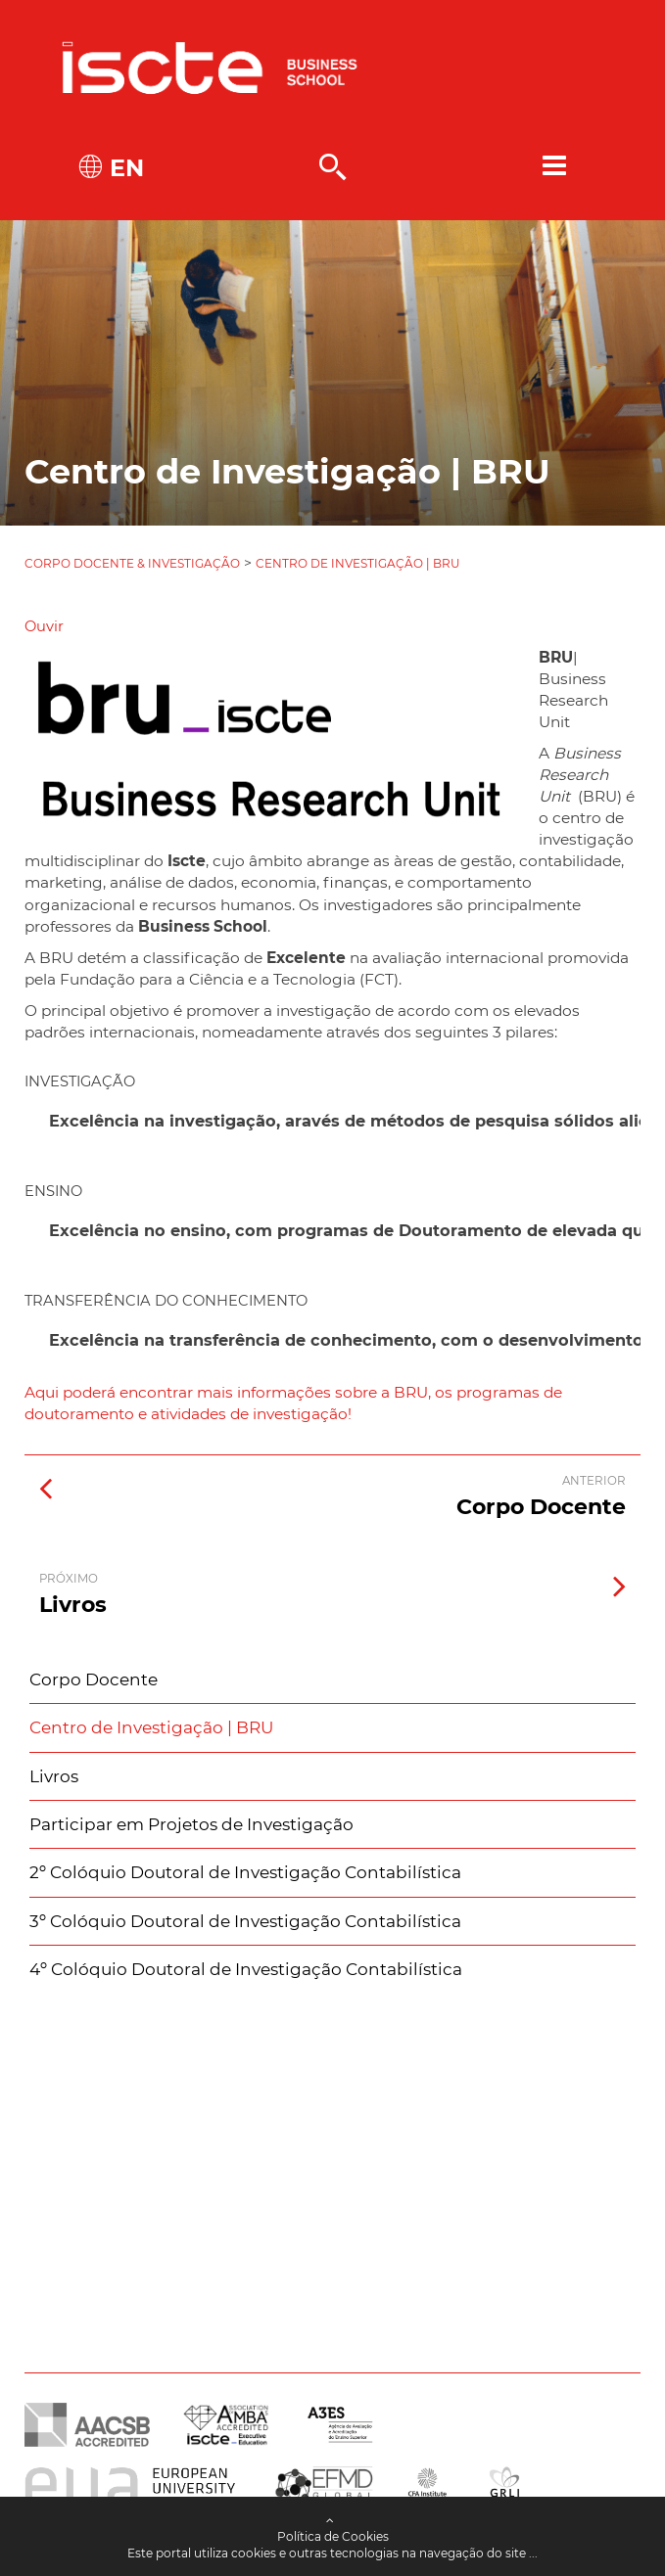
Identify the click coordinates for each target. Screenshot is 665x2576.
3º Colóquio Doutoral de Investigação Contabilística (245, 1921)
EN (123, 168)
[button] (44, 626)
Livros (53, 1776)
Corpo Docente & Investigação (132, 563)
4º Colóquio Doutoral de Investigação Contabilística (245, 1969)
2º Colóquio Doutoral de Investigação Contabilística (245, 1872)
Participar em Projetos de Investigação (191, 1824)
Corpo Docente (93, 1679)
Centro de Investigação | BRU (357, 563)
